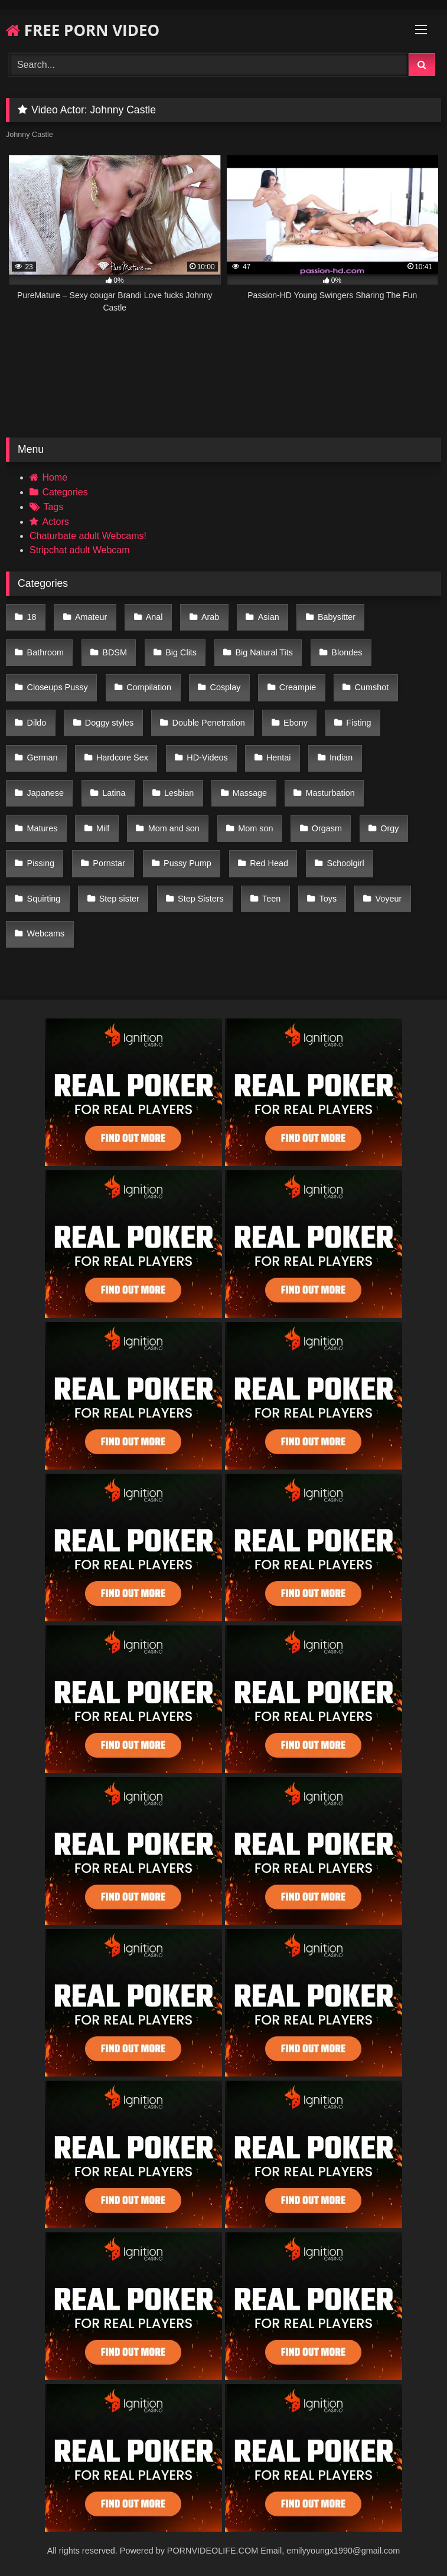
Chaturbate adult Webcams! (88, 536)
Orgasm (327, 828)
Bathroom (45, 652)
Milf (102, 828)
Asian (268, 617)
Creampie (297, 687)
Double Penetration (208, 722)
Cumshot (372, 687)
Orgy (389, 828)
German (42, 757)
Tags (53, 507)
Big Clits (181, 652)
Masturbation (329, 793)
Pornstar (109, 863)
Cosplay (225, 687)
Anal (154, 617)
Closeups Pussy (57, 687)
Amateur (91, 617)
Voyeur (389, 898)
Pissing (40, 863)
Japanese (45, 793)
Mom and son (174, 828)
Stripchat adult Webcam (80, 550)
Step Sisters (201, 898)
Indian (341, 757)
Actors (55, 522)
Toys (328, 898)
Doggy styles (109, 722)
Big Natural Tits (264, 652)
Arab (210, 617)
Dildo (37, 722)
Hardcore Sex (122, 757)
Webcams (46, 933)
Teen (271, 898)
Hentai (278, 757)
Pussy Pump (187, 863)
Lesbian (179, 793)
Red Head (269, 863)
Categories (64, 492)
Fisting (358, 722)
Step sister (119, 898)
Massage (250, 793)
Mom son (255, 828)
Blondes (346, 652)
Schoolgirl (345, 863)
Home (54, 477)
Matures (42, 828)
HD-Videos (207, 757)
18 (32, 617)
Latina (113, 793)
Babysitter (336, 617)
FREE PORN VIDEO (82, 30)
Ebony (295, 722)
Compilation (148, 687)
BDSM (114, 652)
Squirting (44, 898)
